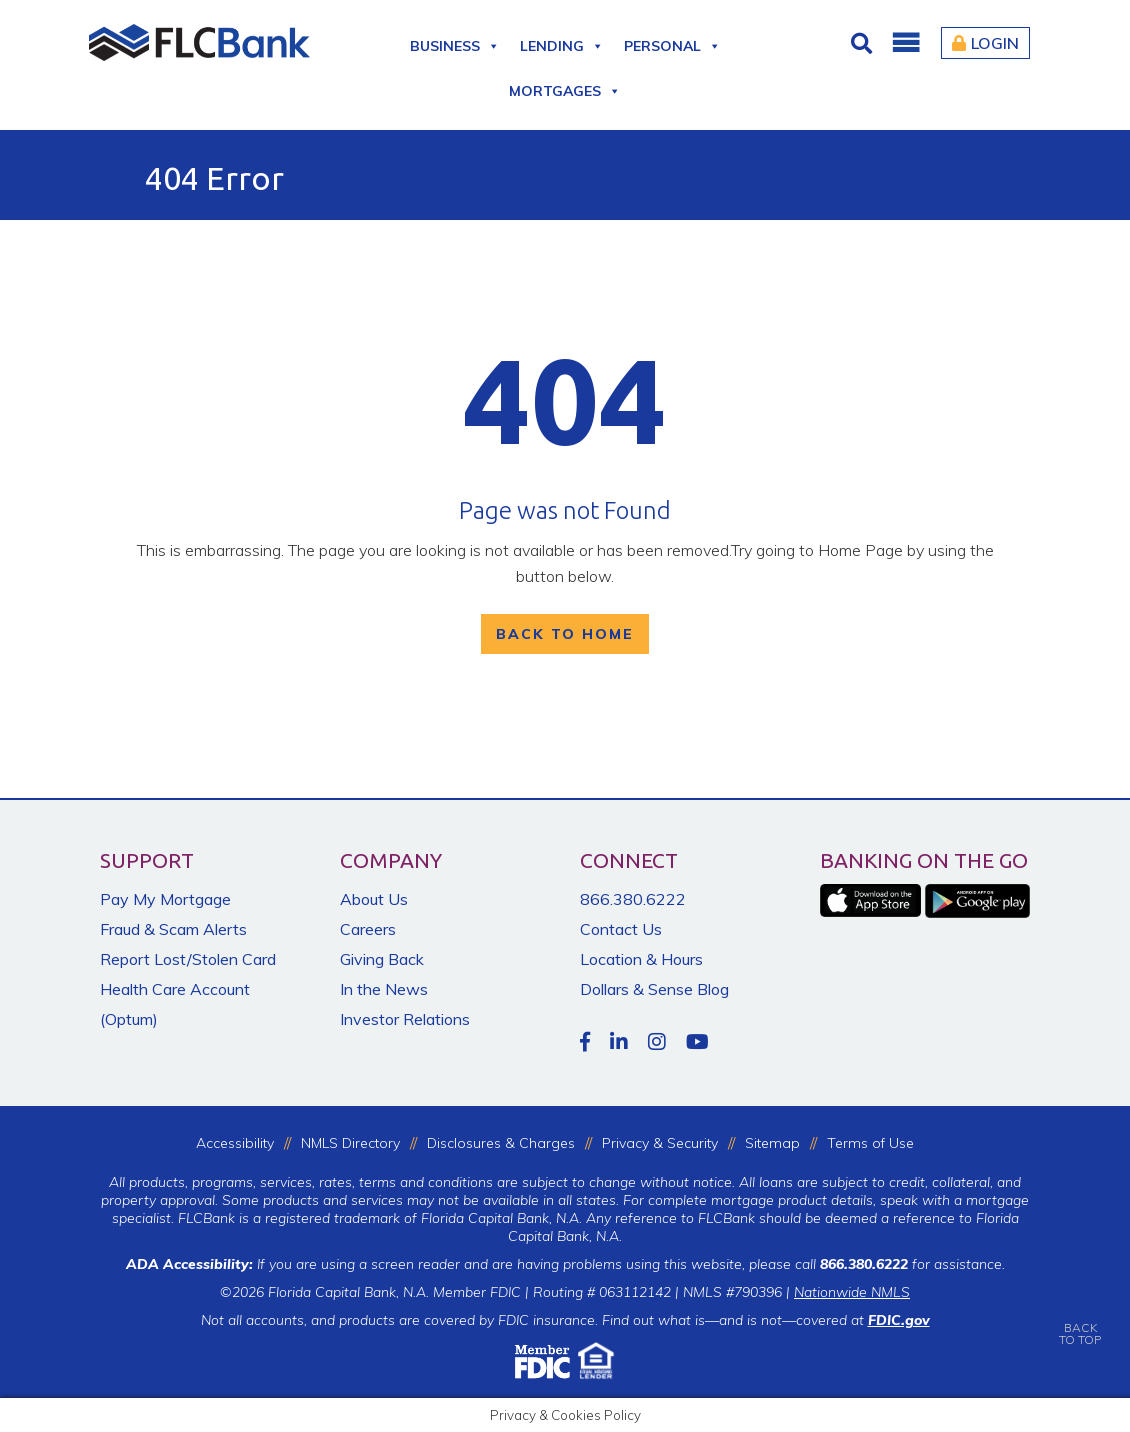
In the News (384, 989)
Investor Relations (405, 1019)
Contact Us (621, 929)
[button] (905, 43)
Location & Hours (641, 959)
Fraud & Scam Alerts (173, 929)
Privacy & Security (660, 1143)
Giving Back (382, 959)
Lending (562, 42)
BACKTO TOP (1080, 1319)
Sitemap (772, 1143)
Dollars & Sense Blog (654, 989)
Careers (368, 929)
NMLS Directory (350, 1143)
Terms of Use (870, 1143)
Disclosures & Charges (501, 1143)
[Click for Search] (864, 43)
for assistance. (912, 1264)
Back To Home (565, 634)
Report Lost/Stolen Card (188, 959)
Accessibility (235, 1143)
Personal (672, 42)
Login (985, 43)
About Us (374, 899)
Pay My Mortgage (165, 899)
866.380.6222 (633, 899)
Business (455, 42)
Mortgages (565, 87)
